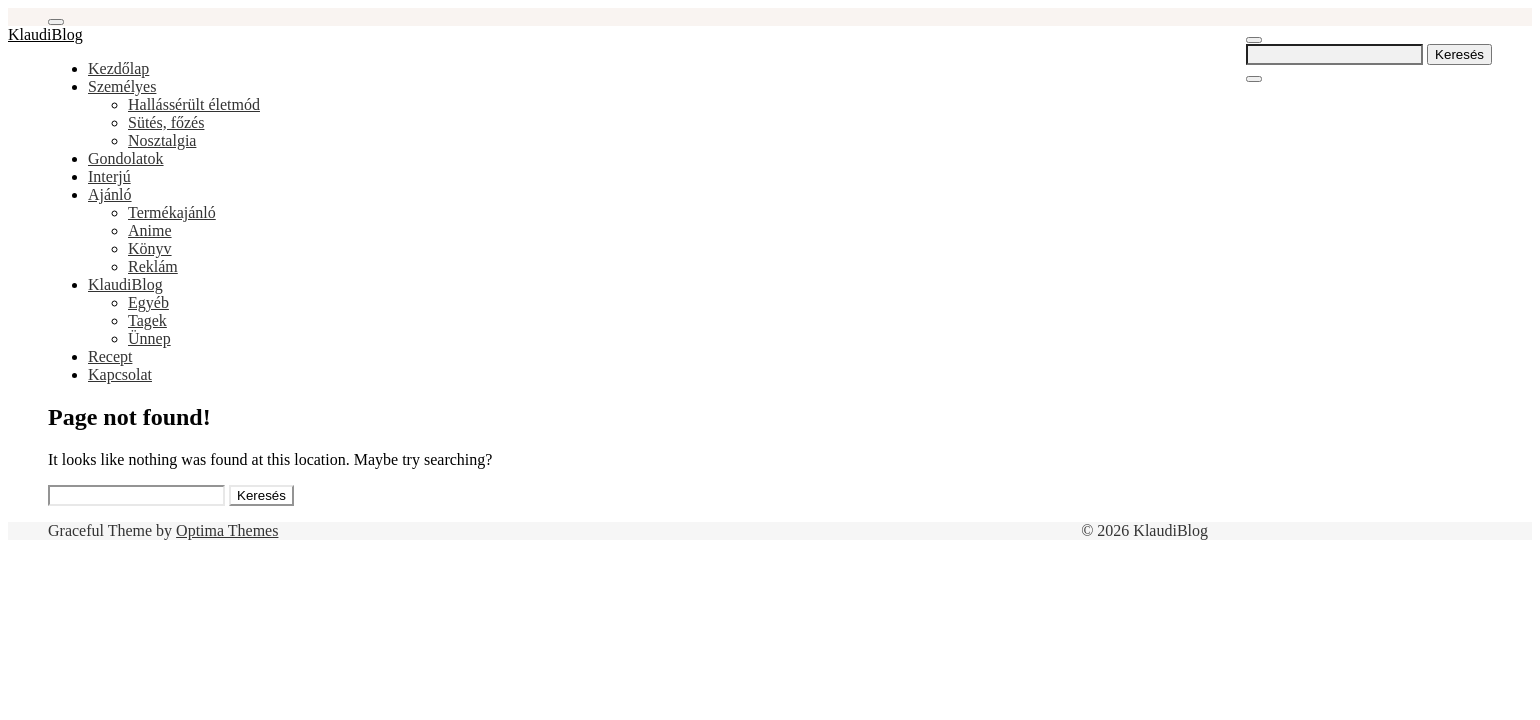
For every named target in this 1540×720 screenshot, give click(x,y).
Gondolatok (126, 158)
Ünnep (149, 338)
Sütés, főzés (166, 122)
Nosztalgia (162, 140)
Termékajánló (172, 212)
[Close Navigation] (1254, 79)
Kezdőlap (118, 68)
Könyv (150, 248)
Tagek (147, 320)
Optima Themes (227, 530)
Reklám (153, 266)
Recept (110, 356)
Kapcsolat (120, 374)
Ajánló (110, 194)
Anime (150, 230)
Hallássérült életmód (194, 104)
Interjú (109, 176)
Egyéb (148, 302)
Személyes (122, 86)
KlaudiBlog (45, 34)
